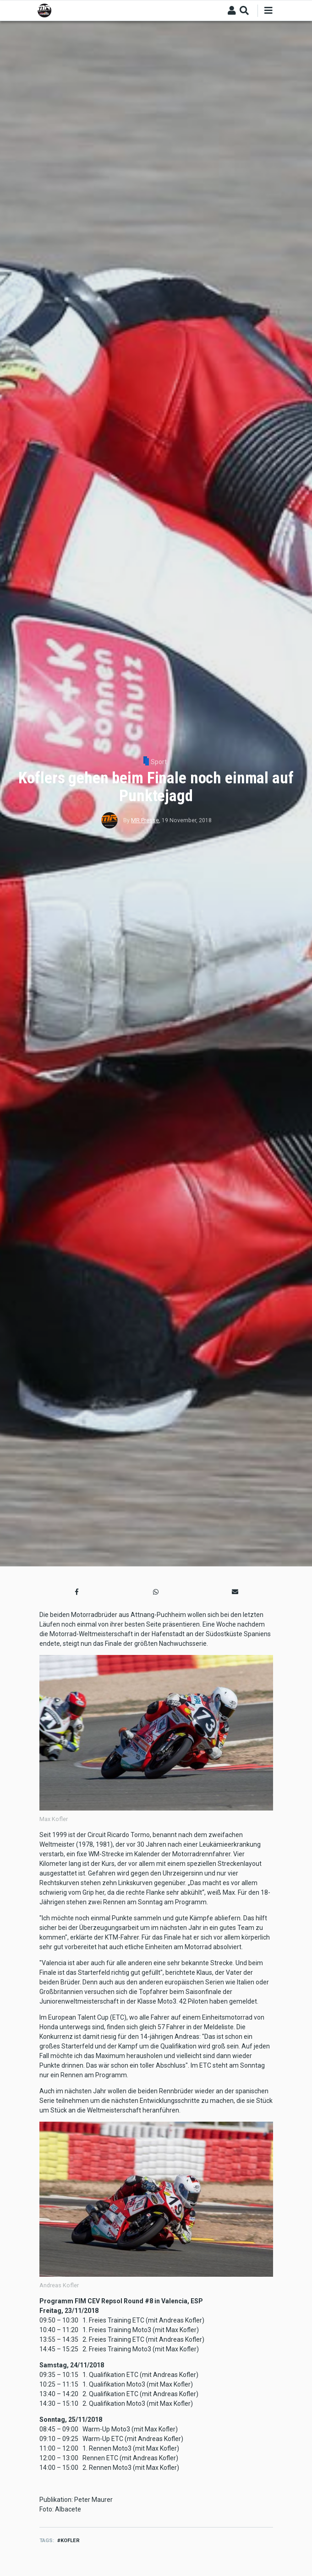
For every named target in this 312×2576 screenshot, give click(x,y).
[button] (77, 1591)
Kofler (70, 2541)
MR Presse (145, 820)
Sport (159, 761)
